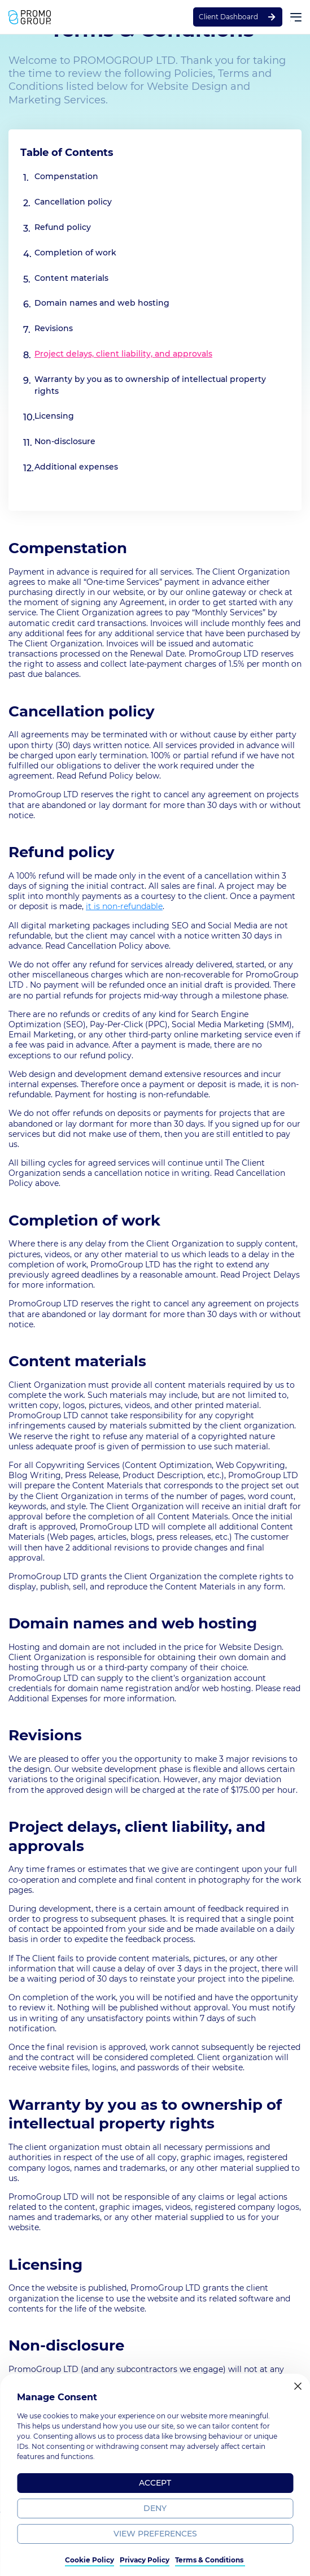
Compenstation (66, 176)
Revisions (53, 328)
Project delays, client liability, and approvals (123, 354)
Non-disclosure (64, 441)
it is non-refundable (124, 906)
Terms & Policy (121, 2559)
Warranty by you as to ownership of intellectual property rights (150, 385)
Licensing (54, 416)
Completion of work (75, 252)
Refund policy (62, 227)
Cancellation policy (73, 202)
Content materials (71, 278)
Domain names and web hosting (101, 303)
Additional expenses (76, 467)
